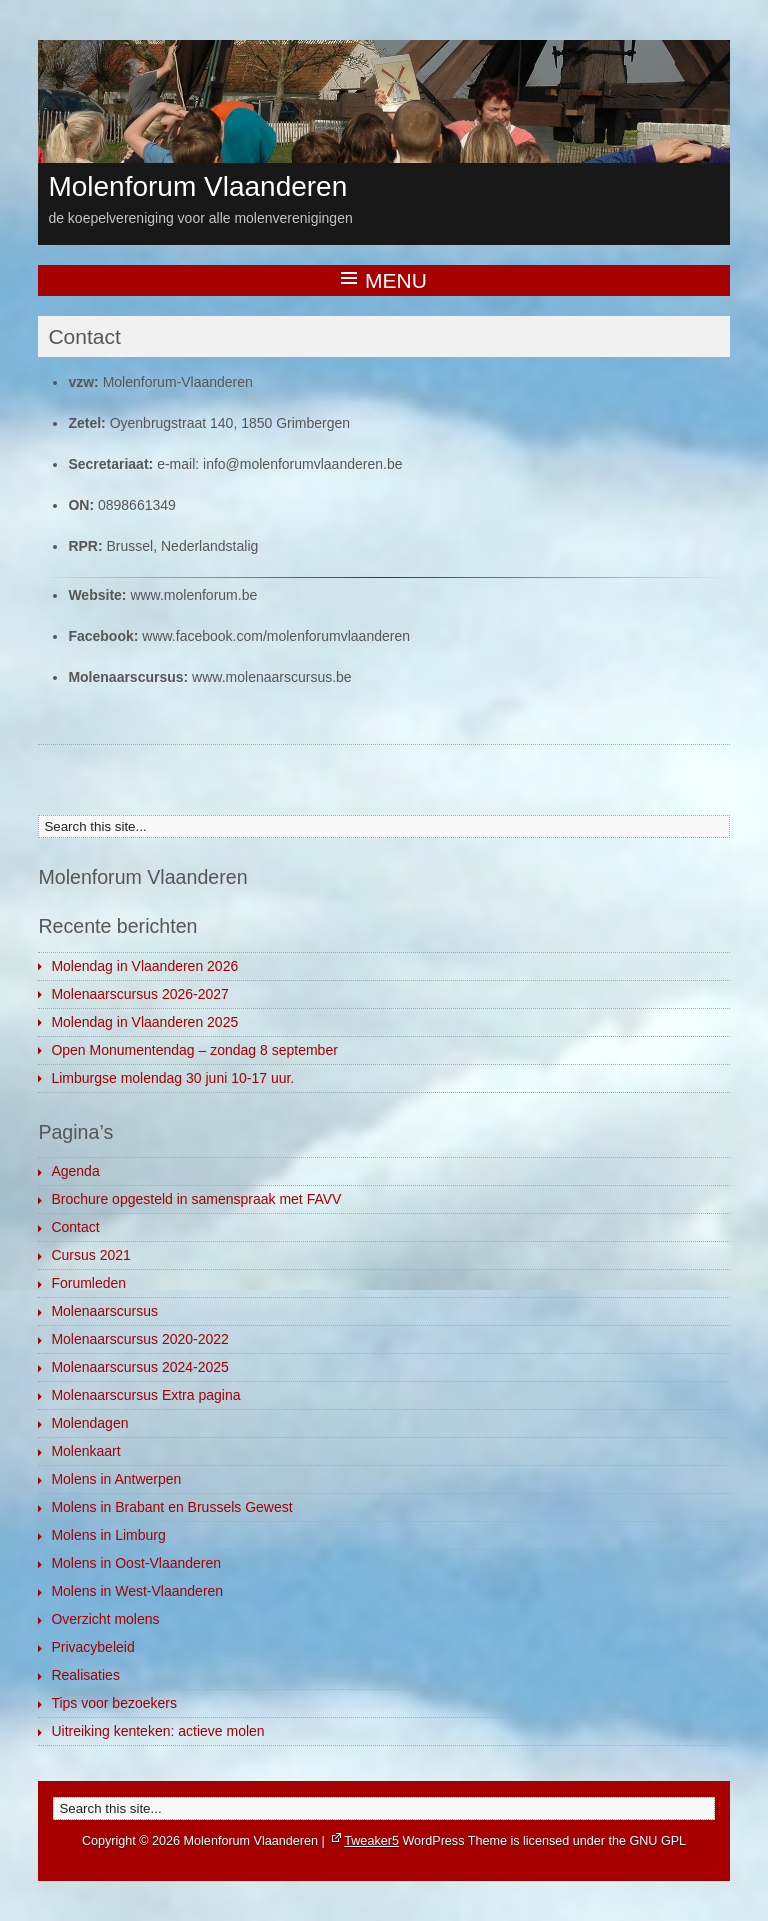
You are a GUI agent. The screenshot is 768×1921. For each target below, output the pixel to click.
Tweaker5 (371, 1841)
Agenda (75, 1171)
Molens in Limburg (108, 1535)
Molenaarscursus (104, 1311)
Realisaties (85, 1675)
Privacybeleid (92, 1647)
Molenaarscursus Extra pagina (145, 1395)
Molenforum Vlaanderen (197, 186)
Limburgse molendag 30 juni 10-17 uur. (172, 1078)
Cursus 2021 (90, 1255)
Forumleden (88, 1283)
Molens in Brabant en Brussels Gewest (171, 1507)
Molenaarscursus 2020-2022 (139, 1339)
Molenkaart (85, 1451)
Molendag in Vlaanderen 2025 (144, 1022)
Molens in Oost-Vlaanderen (136, 1563)
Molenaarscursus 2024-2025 (139, 1367)
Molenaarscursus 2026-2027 (139, 994)
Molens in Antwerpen (116, 1479)
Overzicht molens (105, 1619)
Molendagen (89, 1423)
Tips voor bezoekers (114, 1703)
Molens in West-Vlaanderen (137, 1591)
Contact (75, 1227)
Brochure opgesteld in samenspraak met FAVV (196, 1199)
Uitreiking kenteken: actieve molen (157, 1731)
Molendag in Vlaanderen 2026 (144, 966)
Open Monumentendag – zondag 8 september (194, 1050)
